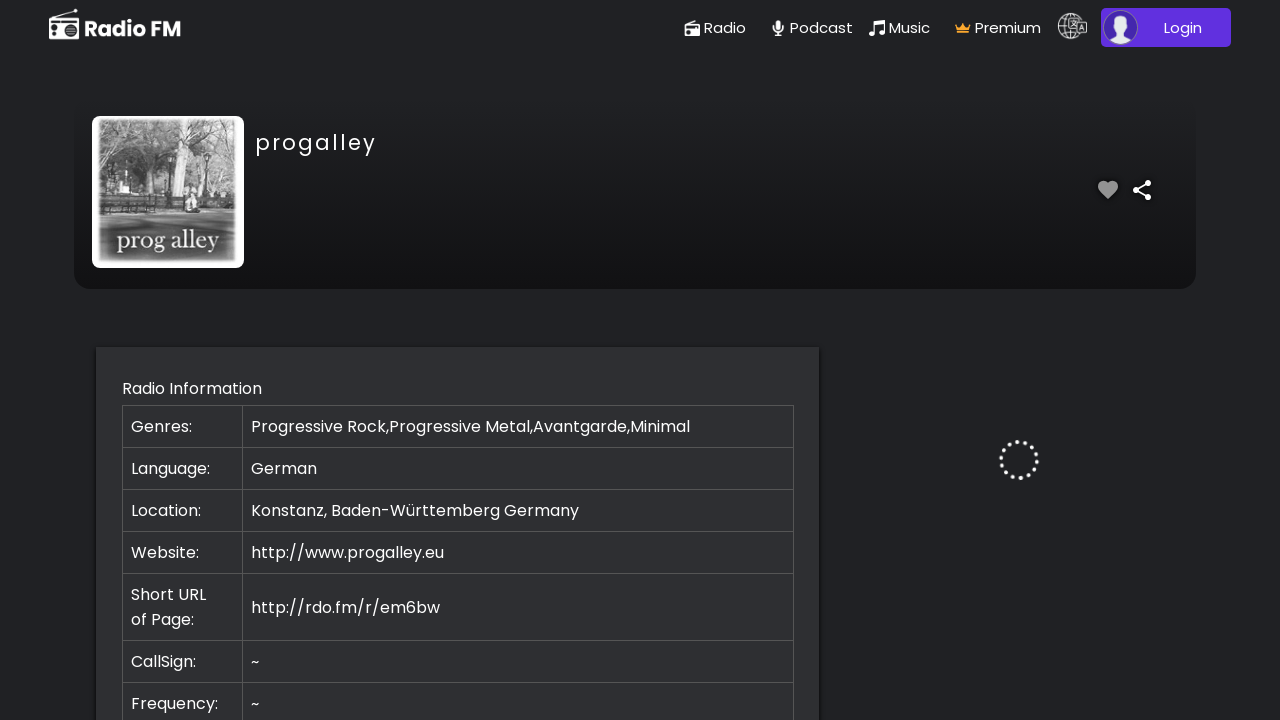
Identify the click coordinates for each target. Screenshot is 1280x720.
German (284, 468)
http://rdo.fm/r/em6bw (345, 607)
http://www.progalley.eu (347, 552)
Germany (541, 510)
